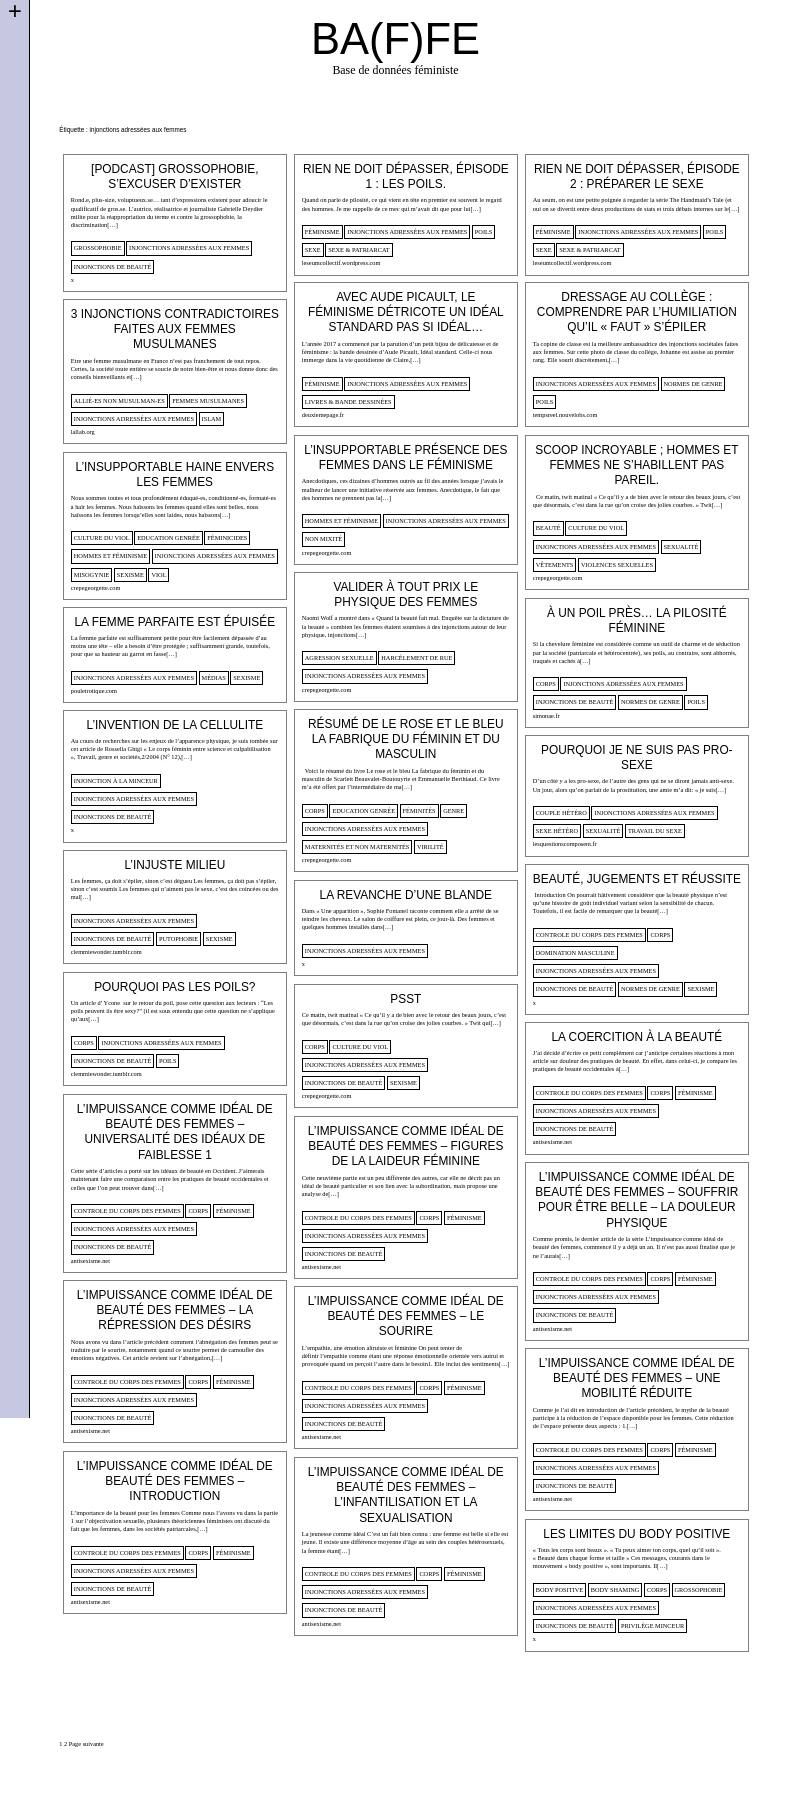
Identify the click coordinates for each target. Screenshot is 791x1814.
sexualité (681, 546)
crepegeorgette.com (326, 552)
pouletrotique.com (94, 690)
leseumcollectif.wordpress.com (341, 262)
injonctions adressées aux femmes (189, 247)
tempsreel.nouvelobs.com (565, 414)
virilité (430, 846)
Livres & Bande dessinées (348, 401)
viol (158, 574)
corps (546, 683)
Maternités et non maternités (357, 846)
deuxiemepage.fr (323, 414)
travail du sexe (655, 830)
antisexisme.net (552, 1141)
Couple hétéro (561, 812)
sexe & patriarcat (359, 249)
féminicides (227, 537)
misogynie (91, 574)
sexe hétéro (557, 830)
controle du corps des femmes (589, 934)
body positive (559, 1589)
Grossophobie (98, 247)
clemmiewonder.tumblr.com (106, 951)
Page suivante (86, 1743)
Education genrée (168, 537)
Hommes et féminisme (341, 520)
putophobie (178, 938)
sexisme (130, 574)
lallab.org (83, 431)
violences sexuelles (617, 564)
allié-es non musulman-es (119, 400)
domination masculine (575, 952)
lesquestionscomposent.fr (565, 843)
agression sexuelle (339, 657)
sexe (313, 249)
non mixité (323, 538)
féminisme (322, 231)
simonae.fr (546, 715)
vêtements (555, 564)
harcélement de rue (416, 657)
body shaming (615, 1589)
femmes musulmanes (208, 400)
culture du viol (596, 527)
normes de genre (693, 383)
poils (484, 231)
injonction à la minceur (116, 780)
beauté (548, 527)
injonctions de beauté (113, 266)
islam (212, 418)
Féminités (419, 810)
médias (214, 677)
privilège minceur (652, 1625)
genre (453, 810)
